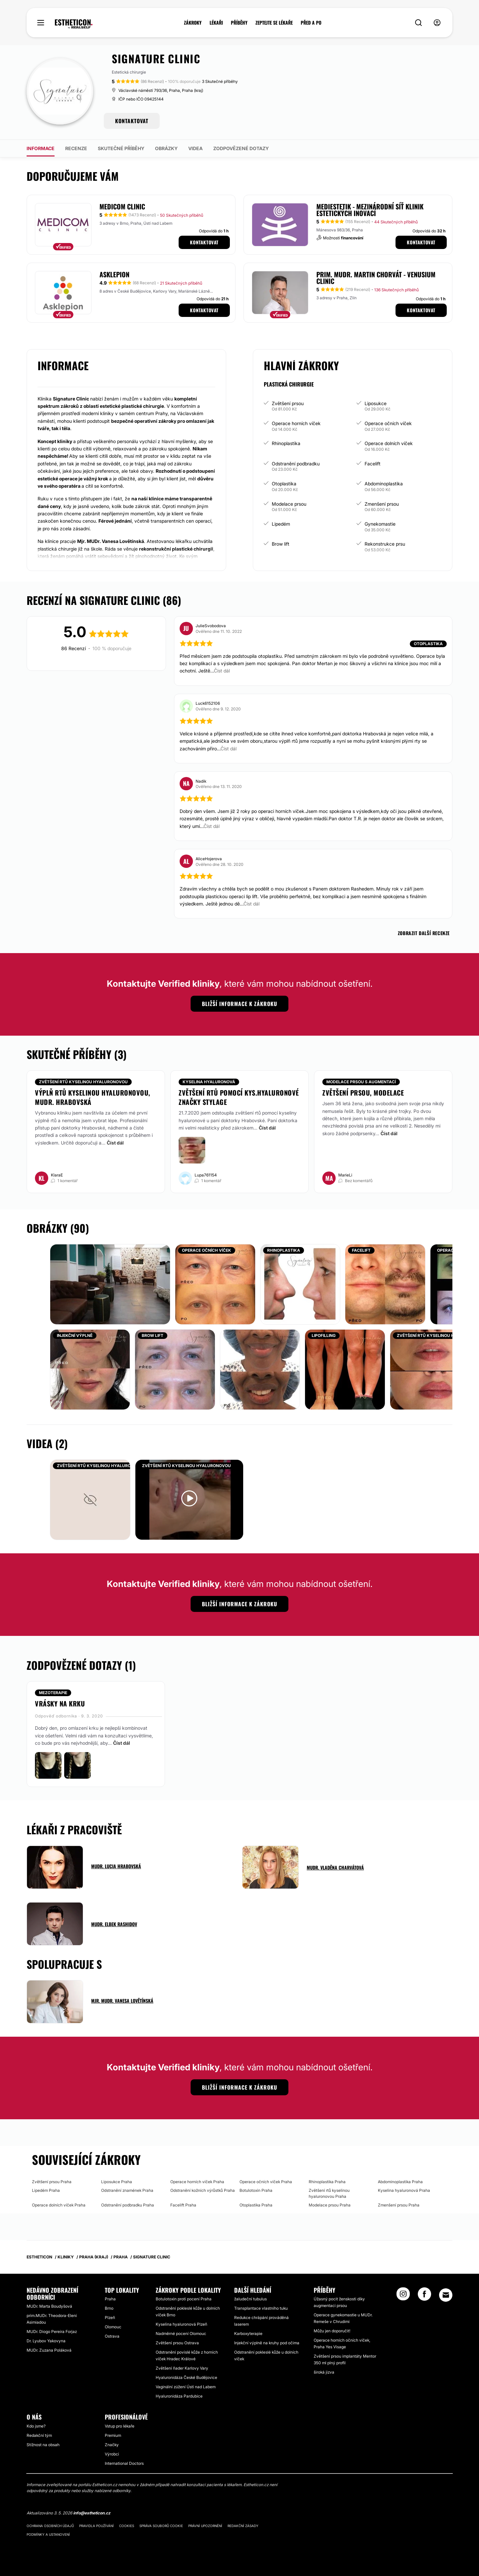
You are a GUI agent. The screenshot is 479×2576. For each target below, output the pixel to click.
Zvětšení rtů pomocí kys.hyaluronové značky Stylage (239, 1097)
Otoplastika (284, 483)
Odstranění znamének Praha (127, 2190)
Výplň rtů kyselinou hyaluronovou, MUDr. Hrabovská (92, 1097)
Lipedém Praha (46, 2190)
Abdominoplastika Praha (400, 2181)
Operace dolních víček (389, 443)
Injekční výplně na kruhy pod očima (266, 2342)
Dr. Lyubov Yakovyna (46, 2340)
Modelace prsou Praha (330, 2204)
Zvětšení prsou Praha (52, 2181)
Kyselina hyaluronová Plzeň (181, 2324)
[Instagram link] (403, 2296)
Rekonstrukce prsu (385, 544)
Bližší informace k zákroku (239, 1004)
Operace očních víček (388, 423)
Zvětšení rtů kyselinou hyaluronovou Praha (329, 2193)
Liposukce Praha (116, 2181)
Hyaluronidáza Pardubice (179, 2396)
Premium (113, 2435)
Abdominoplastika (384, 483)
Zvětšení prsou (288, 403)
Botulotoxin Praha (256, 2190)
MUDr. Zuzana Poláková (49, 2350)
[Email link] (445, 2295)
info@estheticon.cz (91, 2512)
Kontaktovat (204, 242)
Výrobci (112, 2453)
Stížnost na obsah (43, 2444)
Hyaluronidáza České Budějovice (186, 2377)
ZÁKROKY (193, 22)
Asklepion (114, 274)
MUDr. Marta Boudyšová (49, 2306)
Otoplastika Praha (256, 2204)
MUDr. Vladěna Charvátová (335, 1867)
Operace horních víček (296, 423)
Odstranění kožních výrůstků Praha (202, 2190)
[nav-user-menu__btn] (437, 23)
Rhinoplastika (286, 443)
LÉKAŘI (216, 22)
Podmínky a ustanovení (48, 2534)
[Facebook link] (424, 2296)
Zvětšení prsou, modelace (363, 1093)
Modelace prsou (289, 504)
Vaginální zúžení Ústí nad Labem (186, 2386)
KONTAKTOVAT (131, 121)
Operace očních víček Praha (266, 2181)
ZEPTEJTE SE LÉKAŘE (274, 22)
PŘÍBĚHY (239, 22)
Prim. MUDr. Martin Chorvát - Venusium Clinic (375, 277)
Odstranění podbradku (296, 463)
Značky (112, 2444)
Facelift (373, 463)
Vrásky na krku (60, 1703)
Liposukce (376, 403)
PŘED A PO (311, 22)
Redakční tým (39, 2435)
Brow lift (280, 544)
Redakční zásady (243, 2526)
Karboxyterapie (248, 2333)
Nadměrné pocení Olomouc (181, 2333)
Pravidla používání (96, 2526)
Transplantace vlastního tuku (261, 2308)
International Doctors (124, 2463)
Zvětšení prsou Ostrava (177, 2342)
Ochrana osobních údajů (50, 2526)
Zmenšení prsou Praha (398, 2204)
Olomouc (113, 2326)
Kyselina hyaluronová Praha (404, 2190)
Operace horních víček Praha (197, 2181)
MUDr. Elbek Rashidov (114, 1924)
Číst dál (115, 1143)
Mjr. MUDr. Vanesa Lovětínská (122, 2000)
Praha (110, 2298)
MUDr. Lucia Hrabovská (116, 1866)
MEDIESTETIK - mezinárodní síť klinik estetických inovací (369, 209)
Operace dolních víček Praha (58, 2204)
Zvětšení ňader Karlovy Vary (182, 2368)
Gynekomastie (380, 524)
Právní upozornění (205, 2526)
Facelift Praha (183, 2204)
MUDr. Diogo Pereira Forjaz (52, 2331)
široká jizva (324, 2372)
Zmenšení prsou (382, 504)
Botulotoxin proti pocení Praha (184, 2298)
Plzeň (110, 2317)
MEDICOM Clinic (122, 206)
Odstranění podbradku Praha (127, 2204)
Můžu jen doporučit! (332, 2330)
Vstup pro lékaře (119, 2426)
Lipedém (281, 524)
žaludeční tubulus (250, 2298)
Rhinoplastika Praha (327, 2181)
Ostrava (112, 2336)
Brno (109, 2308)
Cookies (126, 2526)
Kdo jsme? (36, 2426)
